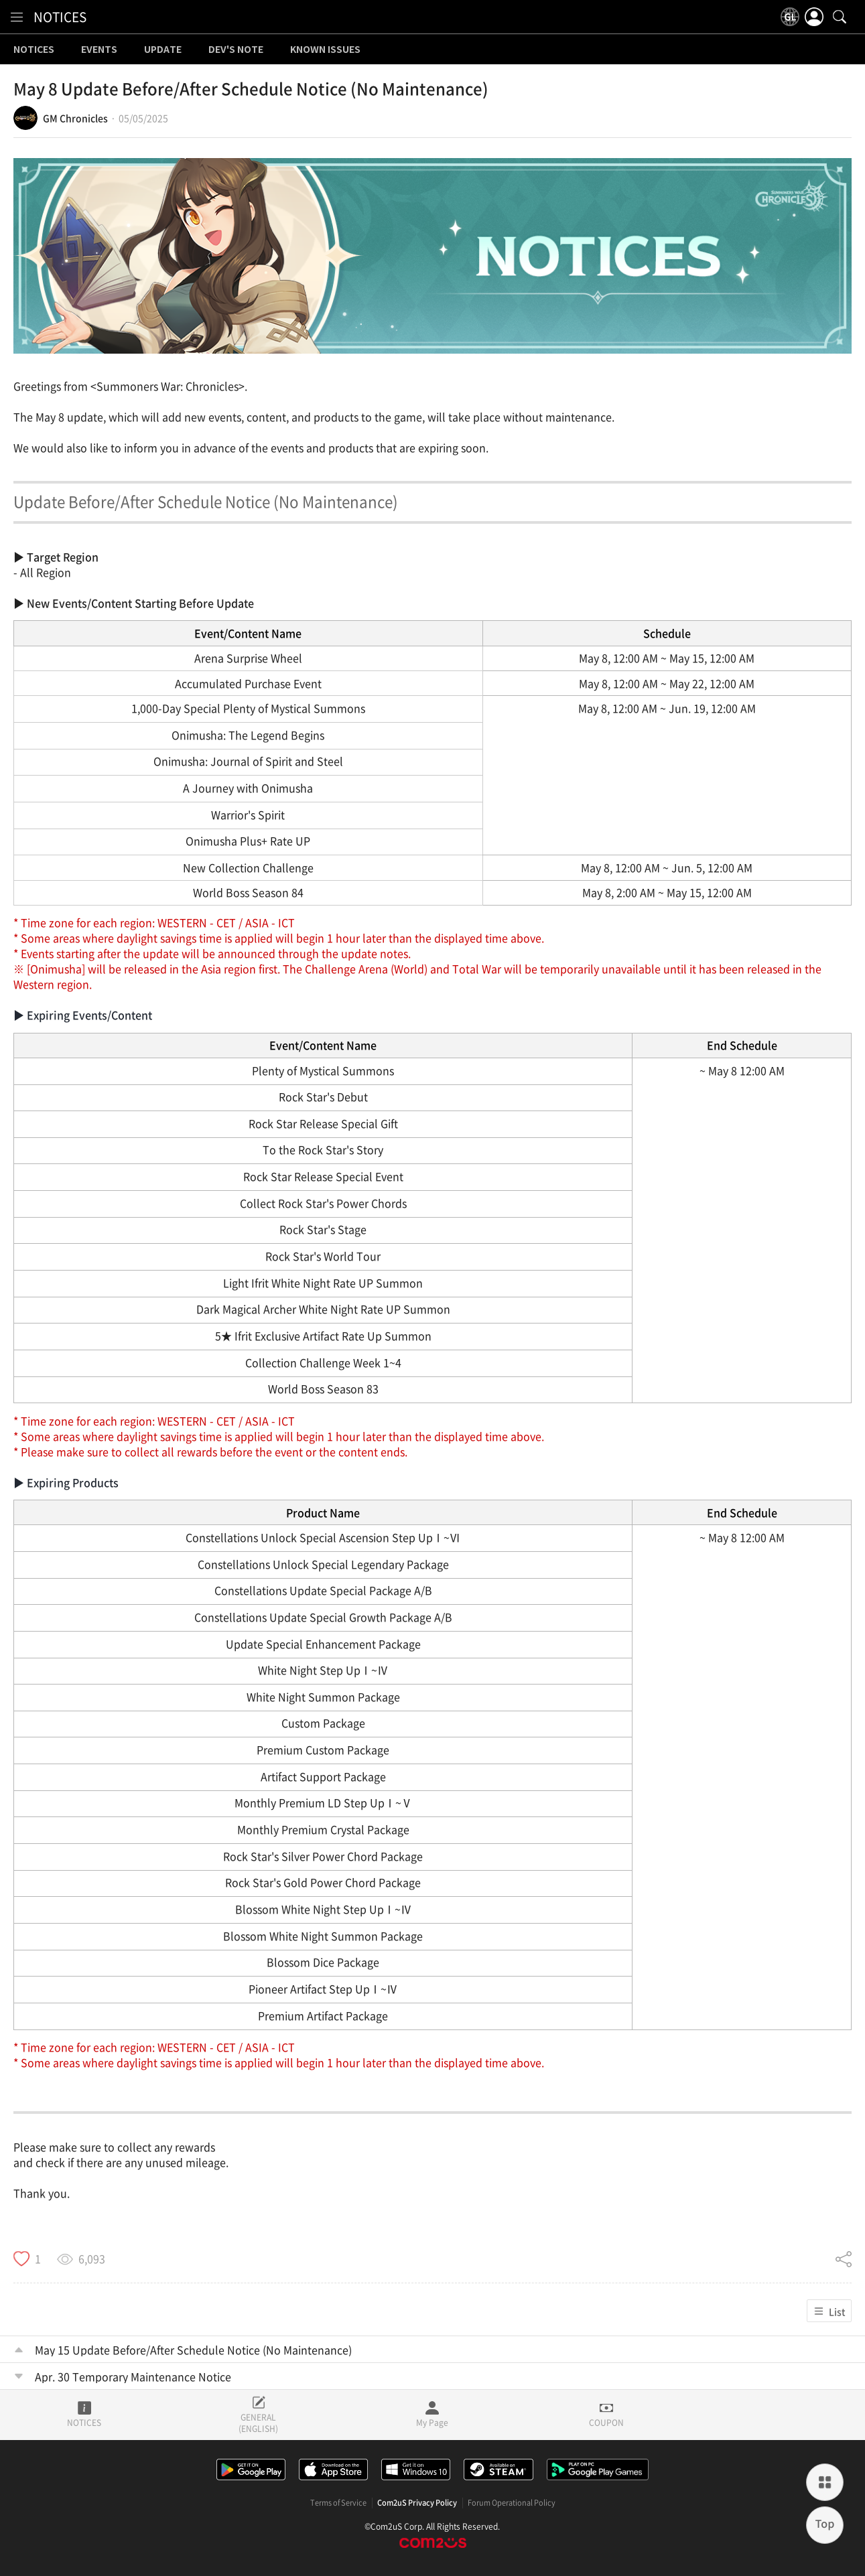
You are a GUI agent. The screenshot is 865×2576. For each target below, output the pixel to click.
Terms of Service (338, 2503)
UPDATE (163, 50)
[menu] (17, 17)
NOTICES (60, 16)
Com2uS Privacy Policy (417, 2503)
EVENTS (99, 50)
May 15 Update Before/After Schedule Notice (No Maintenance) (193, 2349)
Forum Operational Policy (511, 2503)
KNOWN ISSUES (325, 50)
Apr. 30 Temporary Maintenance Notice (133, 2376)
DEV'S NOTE (235, 50)
